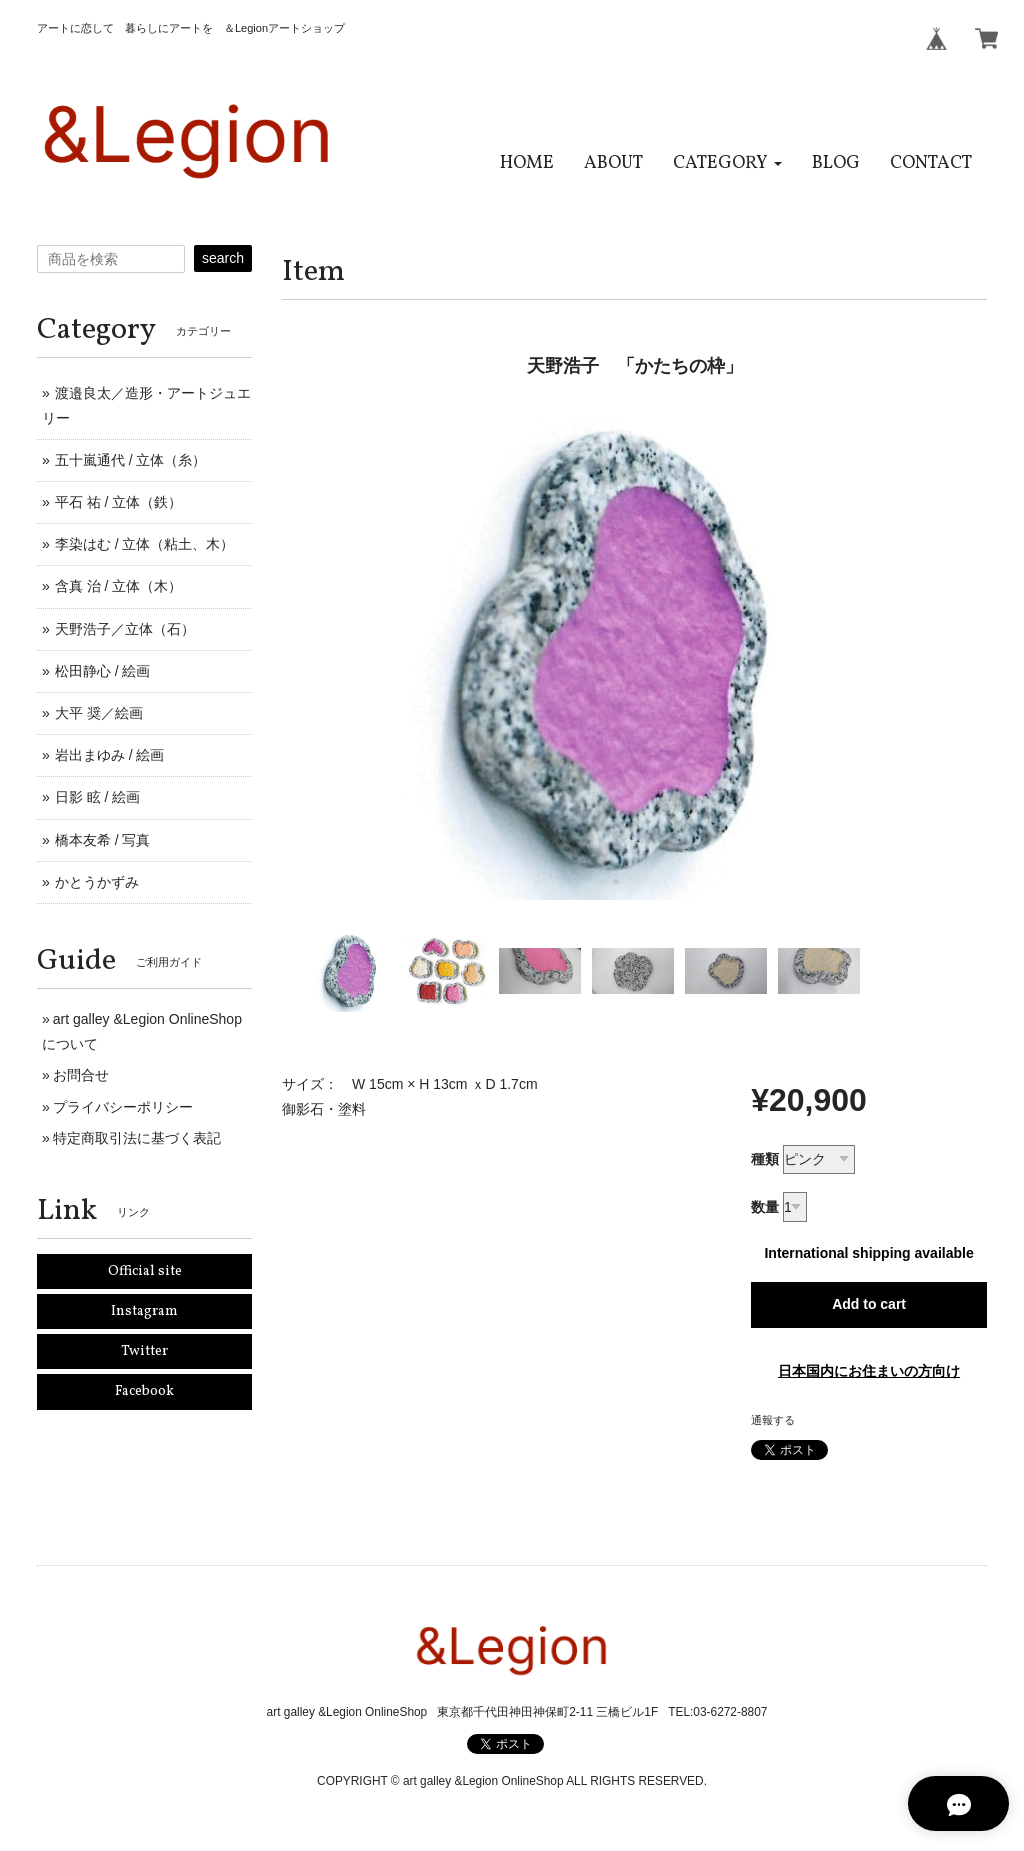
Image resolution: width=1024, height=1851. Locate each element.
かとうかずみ (97, 882)
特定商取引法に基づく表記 (137, 1138)
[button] (727, 163)
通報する (773, 1420)
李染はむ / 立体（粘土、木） (145, 544)
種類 (765, 1159)
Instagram (144, 1311)
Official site (145, 1271)
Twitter (144, 1351)
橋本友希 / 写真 (103, 840)
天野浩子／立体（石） (125, 629)
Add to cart (869, 1304)
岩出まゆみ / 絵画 (110, 755)
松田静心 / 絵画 (103, 671)
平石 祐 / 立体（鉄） (119, 502)
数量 (765, 1207)
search (223, 258)
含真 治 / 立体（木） (119, 586)
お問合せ (81, 1075)
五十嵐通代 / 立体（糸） (131, 460)
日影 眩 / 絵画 (98, 797)
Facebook (144, 1391)
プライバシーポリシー (123, 1107)
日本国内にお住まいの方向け (869, 1371)
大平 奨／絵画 (99, 713)
